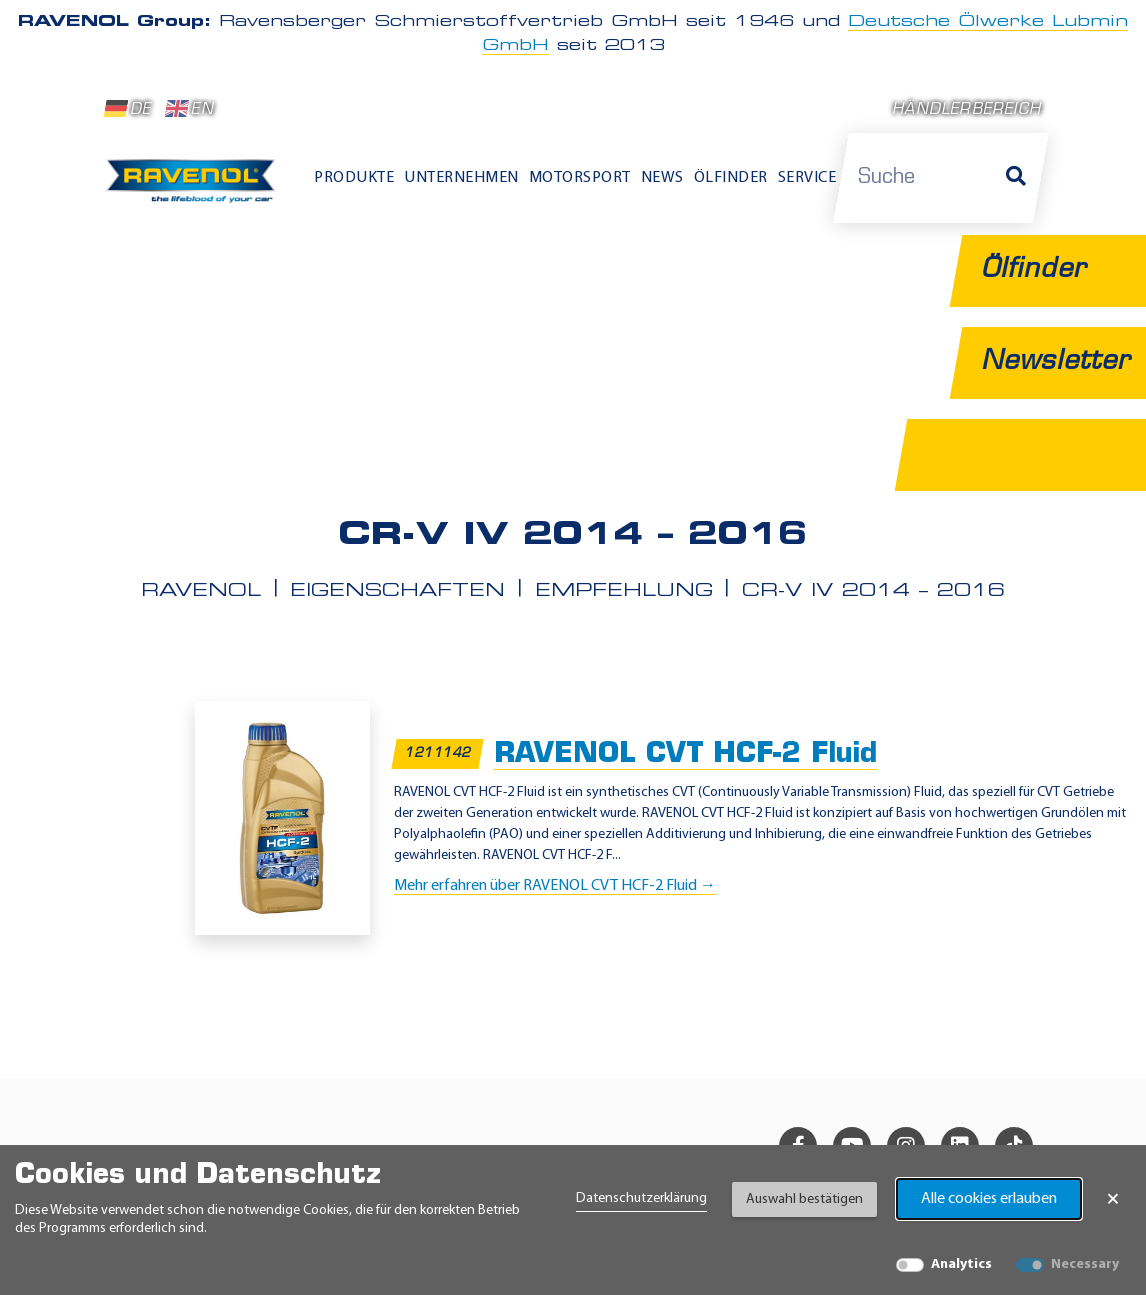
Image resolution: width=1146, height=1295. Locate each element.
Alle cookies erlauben (989, 1199)
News (662, 178)
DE (128, 109)
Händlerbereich (966, 110)
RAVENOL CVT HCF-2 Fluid (685, 755)
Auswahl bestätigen (804, 1199)
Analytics (961, 1264)
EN (189, 109)
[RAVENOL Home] (195, 187)
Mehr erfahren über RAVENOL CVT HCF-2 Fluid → (555, 886)
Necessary (1085, 1264)
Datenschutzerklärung (641, 1198)
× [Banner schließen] (1113, 1199)
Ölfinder (731, 178)
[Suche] (1016, 178)
